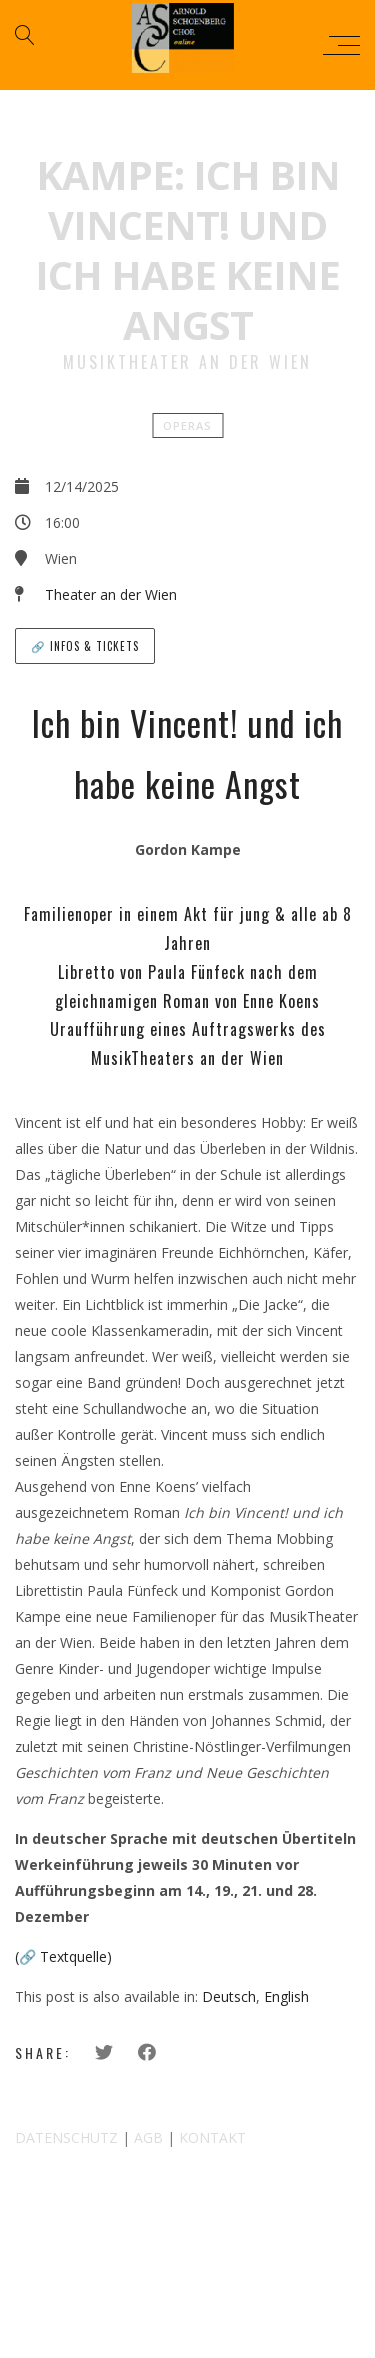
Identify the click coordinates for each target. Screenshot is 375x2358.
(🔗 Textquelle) (63, 1956)
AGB (148, 2137)
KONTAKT (212, 2137)
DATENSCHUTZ (66, 2137)
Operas (187, 425)
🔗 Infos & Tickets (85, 646)
